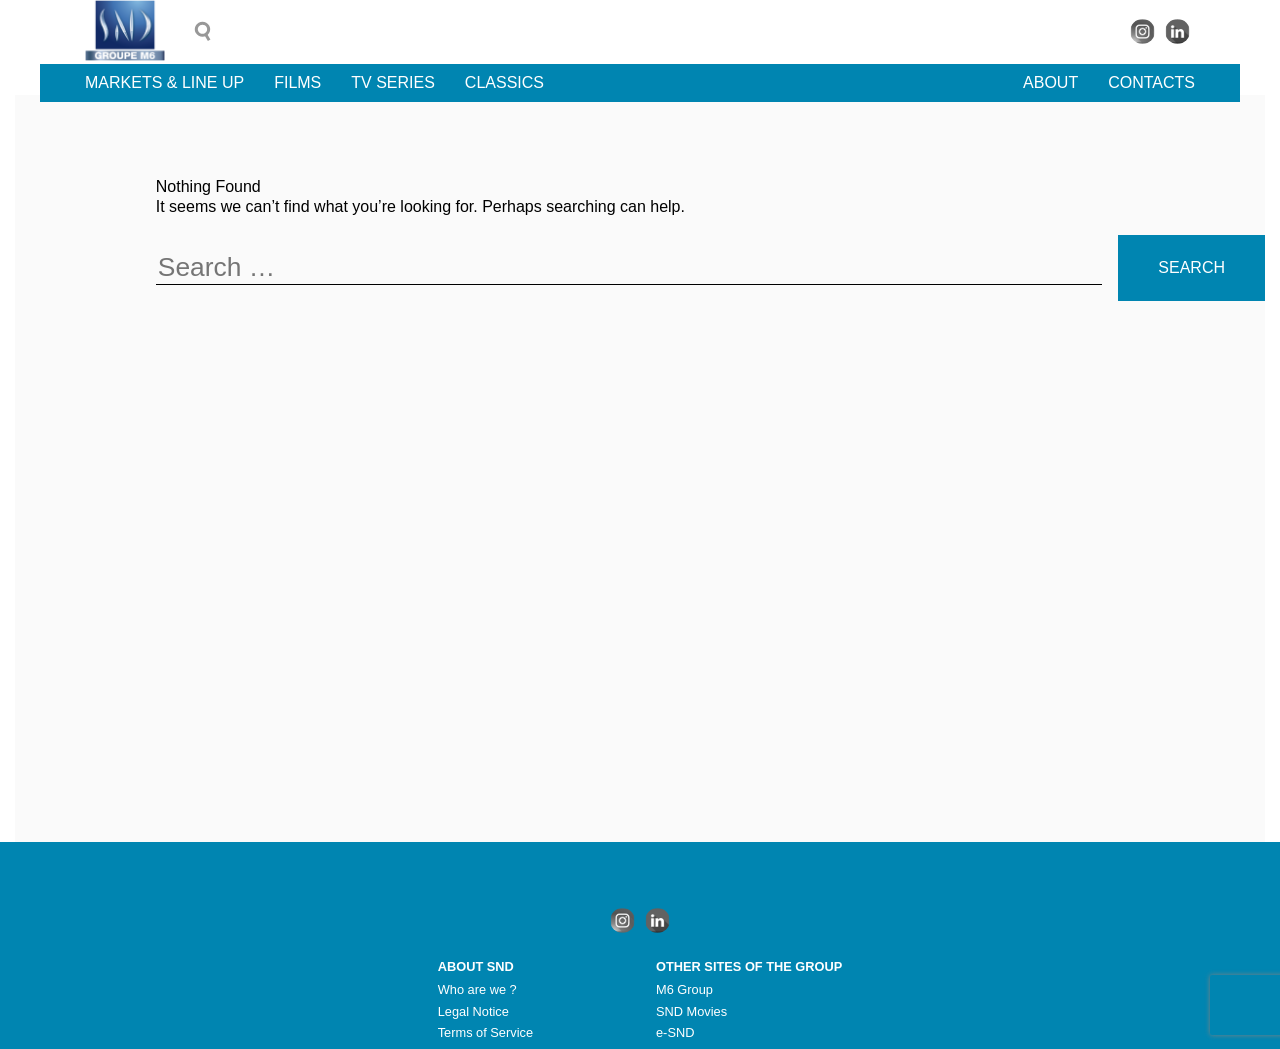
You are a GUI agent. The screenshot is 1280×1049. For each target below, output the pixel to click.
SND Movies (691, 1011)
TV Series (393, 82)
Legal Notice (473, 1011)
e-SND (675, 1032)
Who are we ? (477, 989)
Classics (504, 82)
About (1050, 82)
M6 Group (684, 989)
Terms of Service (485, 1032)
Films (297, 82)
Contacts (1151, 82)
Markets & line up (164, 82)
